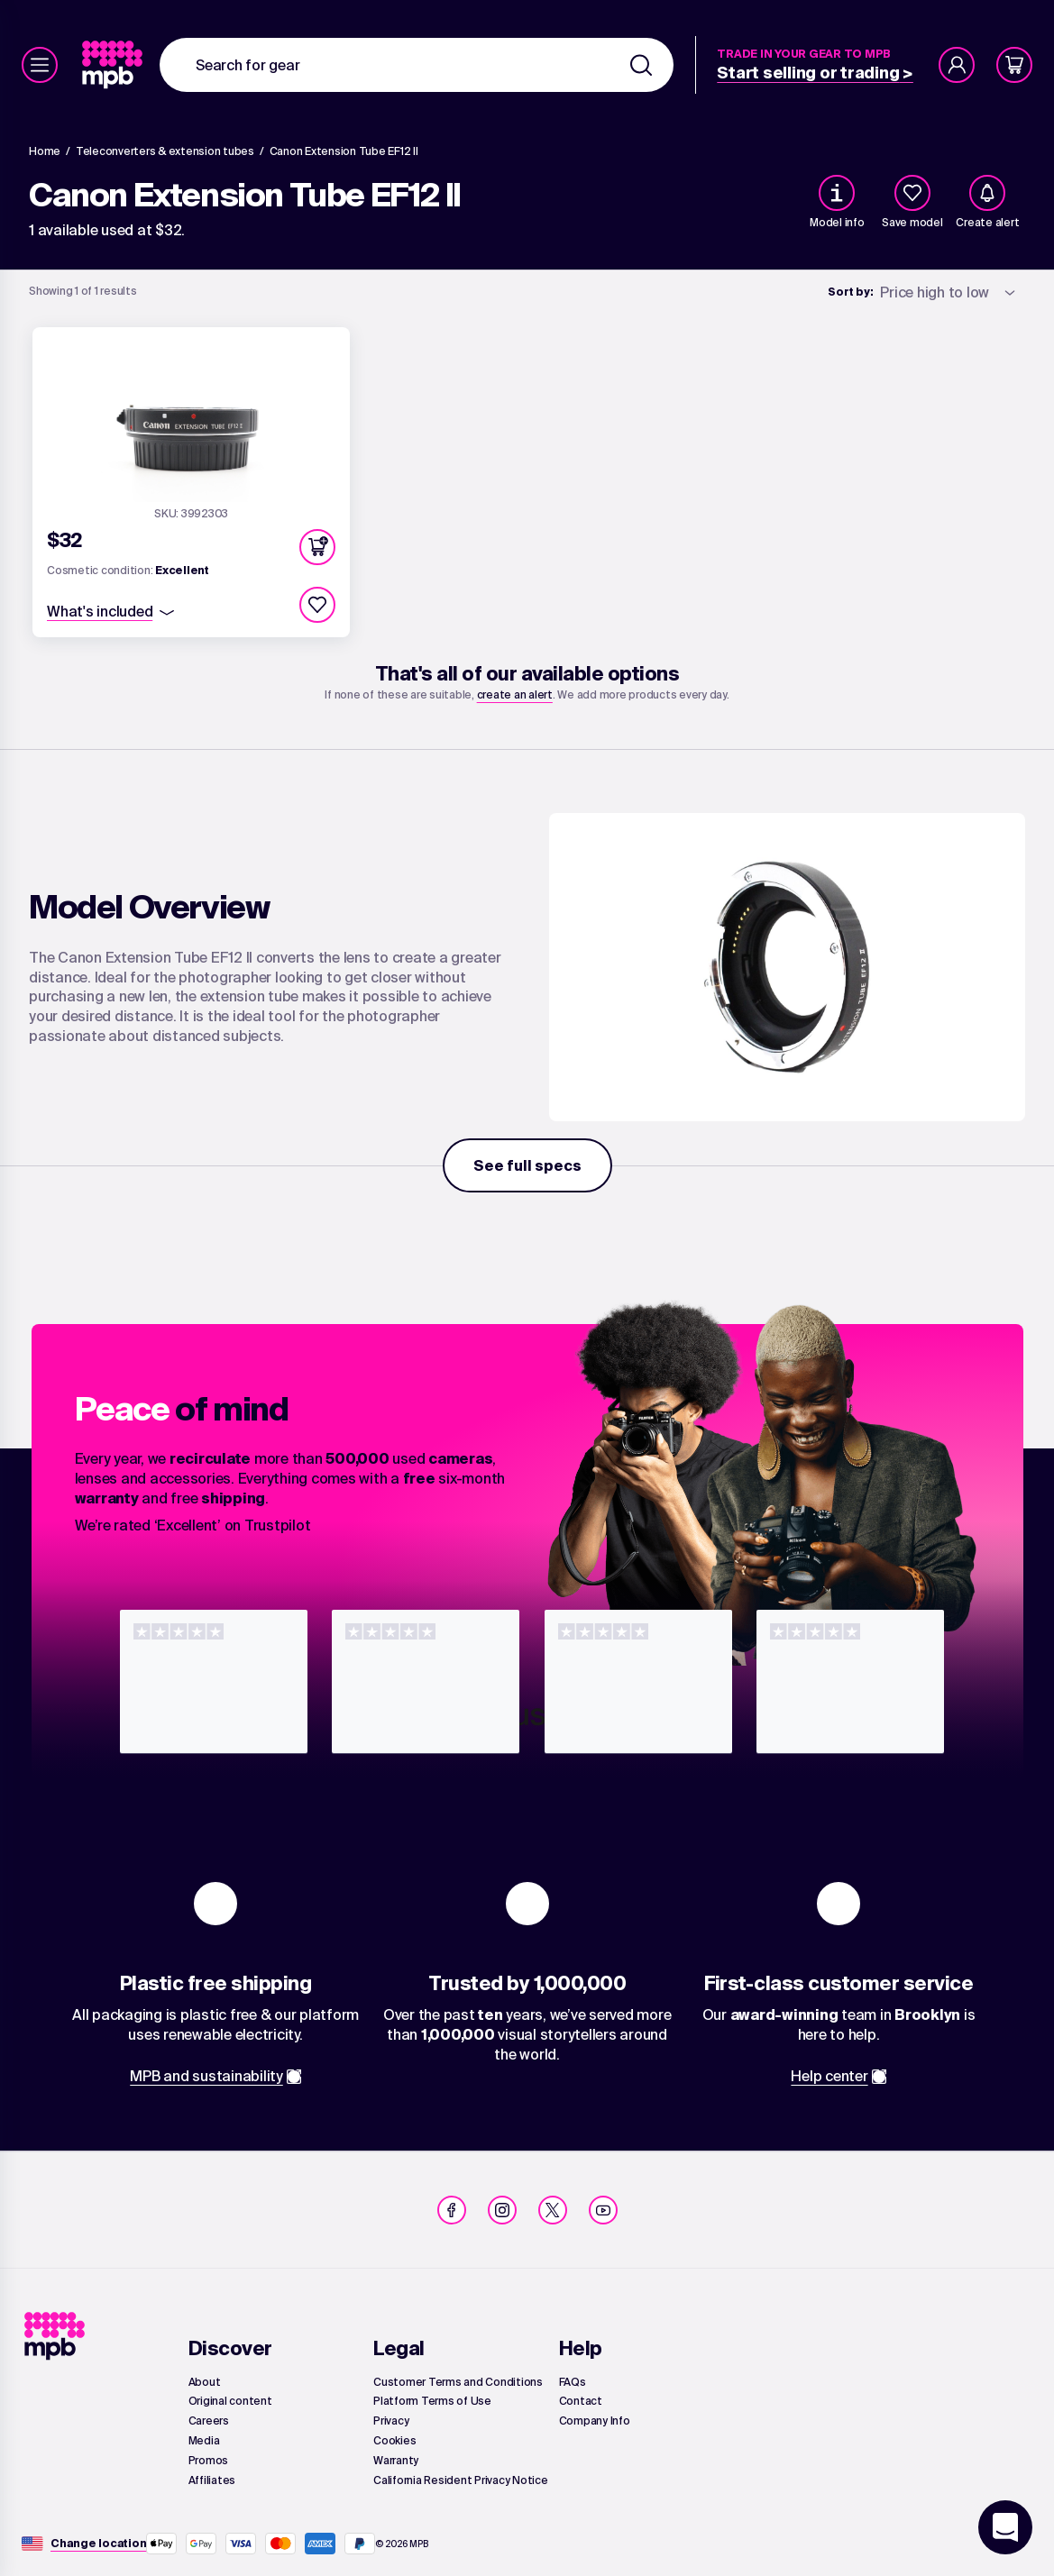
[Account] (957, 65)
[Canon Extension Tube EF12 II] (344, 151)
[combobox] (417, 65)
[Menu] (40, 65)
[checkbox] (912, 193)
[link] (114, 65)
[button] (317, 547)
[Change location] (98, 2543)
